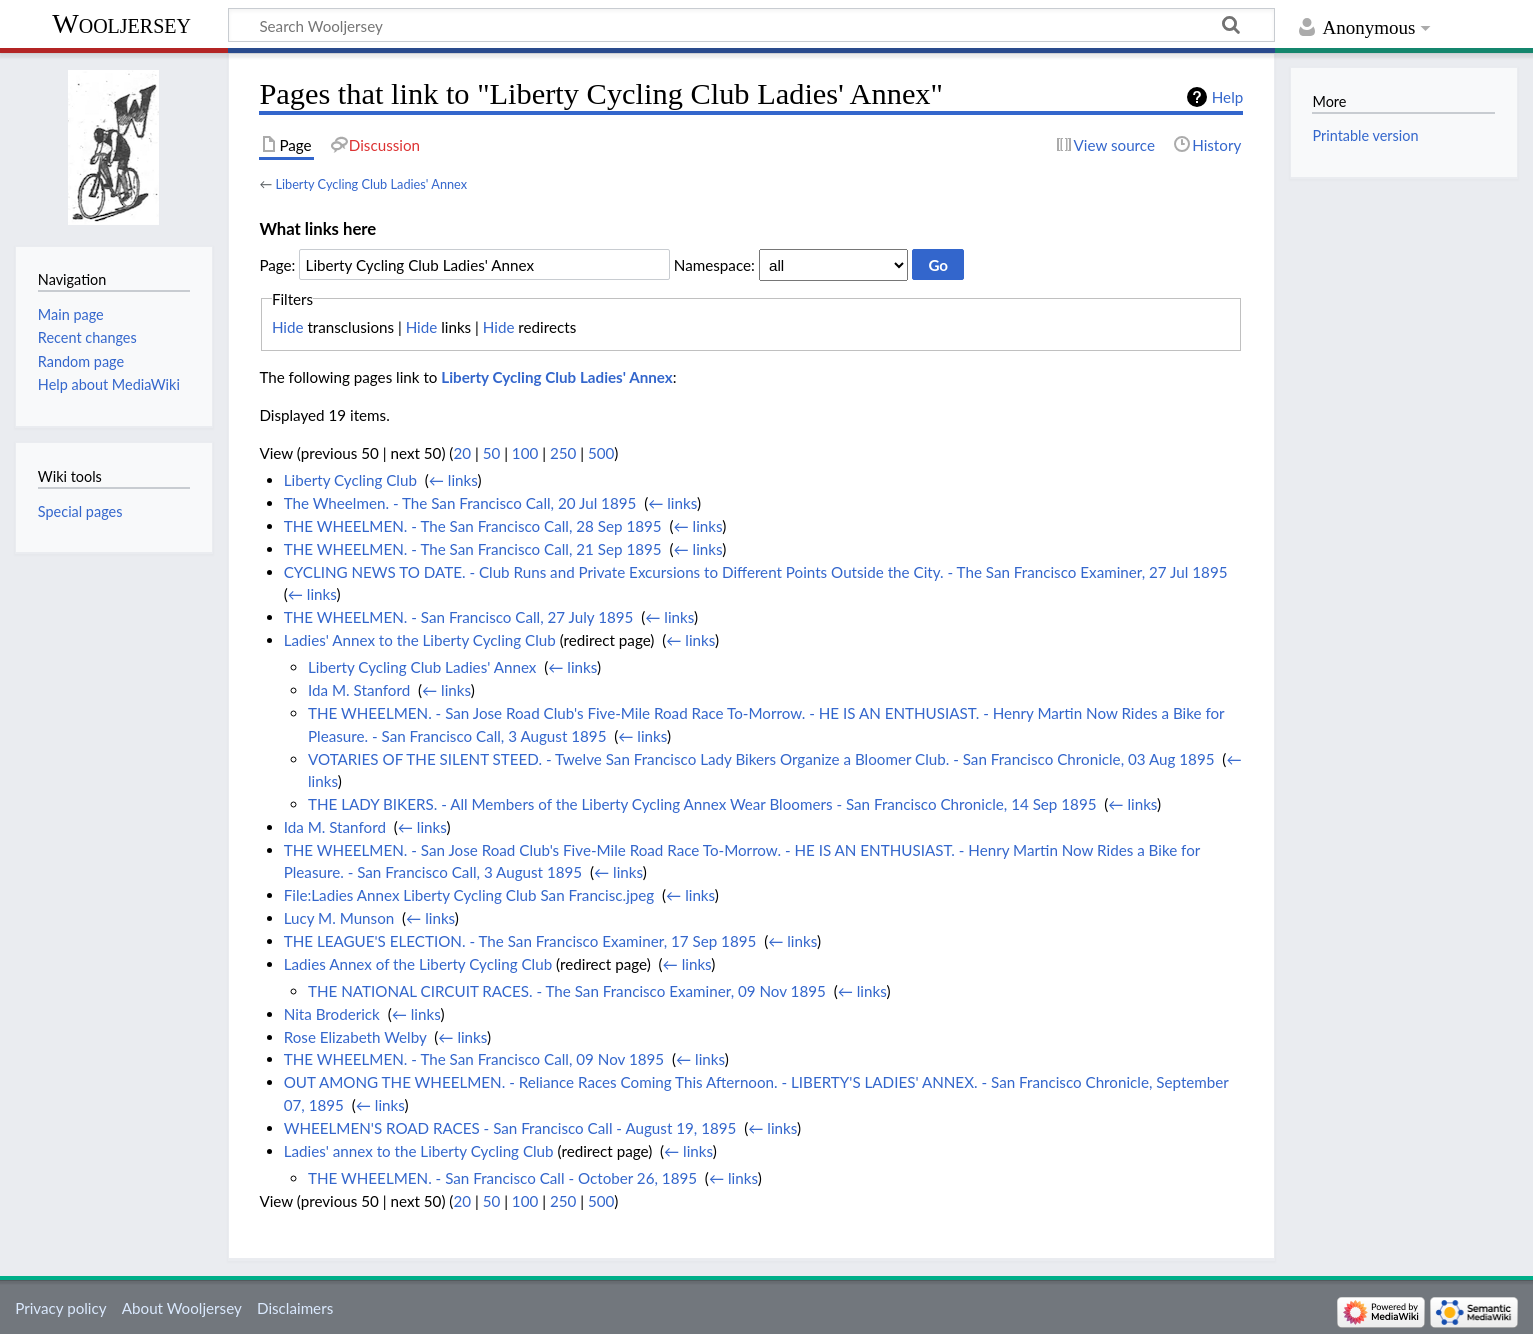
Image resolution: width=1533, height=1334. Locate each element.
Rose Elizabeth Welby (355, 1037)
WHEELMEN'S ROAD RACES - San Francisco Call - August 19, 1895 (510, 1128)
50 (492, 453)
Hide (288, 327)
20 (462, 453)
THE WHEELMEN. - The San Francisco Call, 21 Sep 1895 (473, 549)
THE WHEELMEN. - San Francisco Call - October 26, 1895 (502, 1178)
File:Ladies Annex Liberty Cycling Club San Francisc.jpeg (469, 895)
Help (1227, 97)
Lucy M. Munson (339, 918)
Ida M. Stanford (359, 690)
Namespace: (714, 265)
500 (601, 453)
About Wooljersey (182, 1308)
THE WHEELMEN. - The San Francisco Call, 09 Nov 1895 (474, 1059)
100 (525, 453)
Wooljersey (121, 23)
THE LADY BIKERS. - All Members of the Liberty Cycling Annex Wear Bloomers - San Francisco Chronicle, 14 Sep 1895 (702, 804)
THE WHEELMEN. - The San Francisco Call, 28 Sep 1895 (473, 526)
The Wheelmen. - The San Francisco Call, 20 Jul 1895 (460, 503)
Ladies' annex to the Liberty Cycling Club (419, 1151)
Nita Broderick (332, 1014)
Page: (277, 265)
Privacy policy (60, 1308)
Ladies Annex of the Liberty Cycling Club (418, 964)
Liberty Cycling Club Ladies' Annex (371, 184)
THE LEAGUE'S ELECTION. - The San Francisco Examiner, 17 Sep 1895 (520, 941)
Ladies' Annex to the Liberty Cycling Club (420, 640)
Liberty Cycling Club (350, 480)
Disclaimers (295, 1308)
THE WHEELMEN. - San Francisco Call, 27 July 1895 (459, 617)
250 (563, 453)
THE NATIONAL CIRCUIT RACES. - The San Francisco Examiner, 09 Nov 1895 (567, 991)
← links (453, 480)
